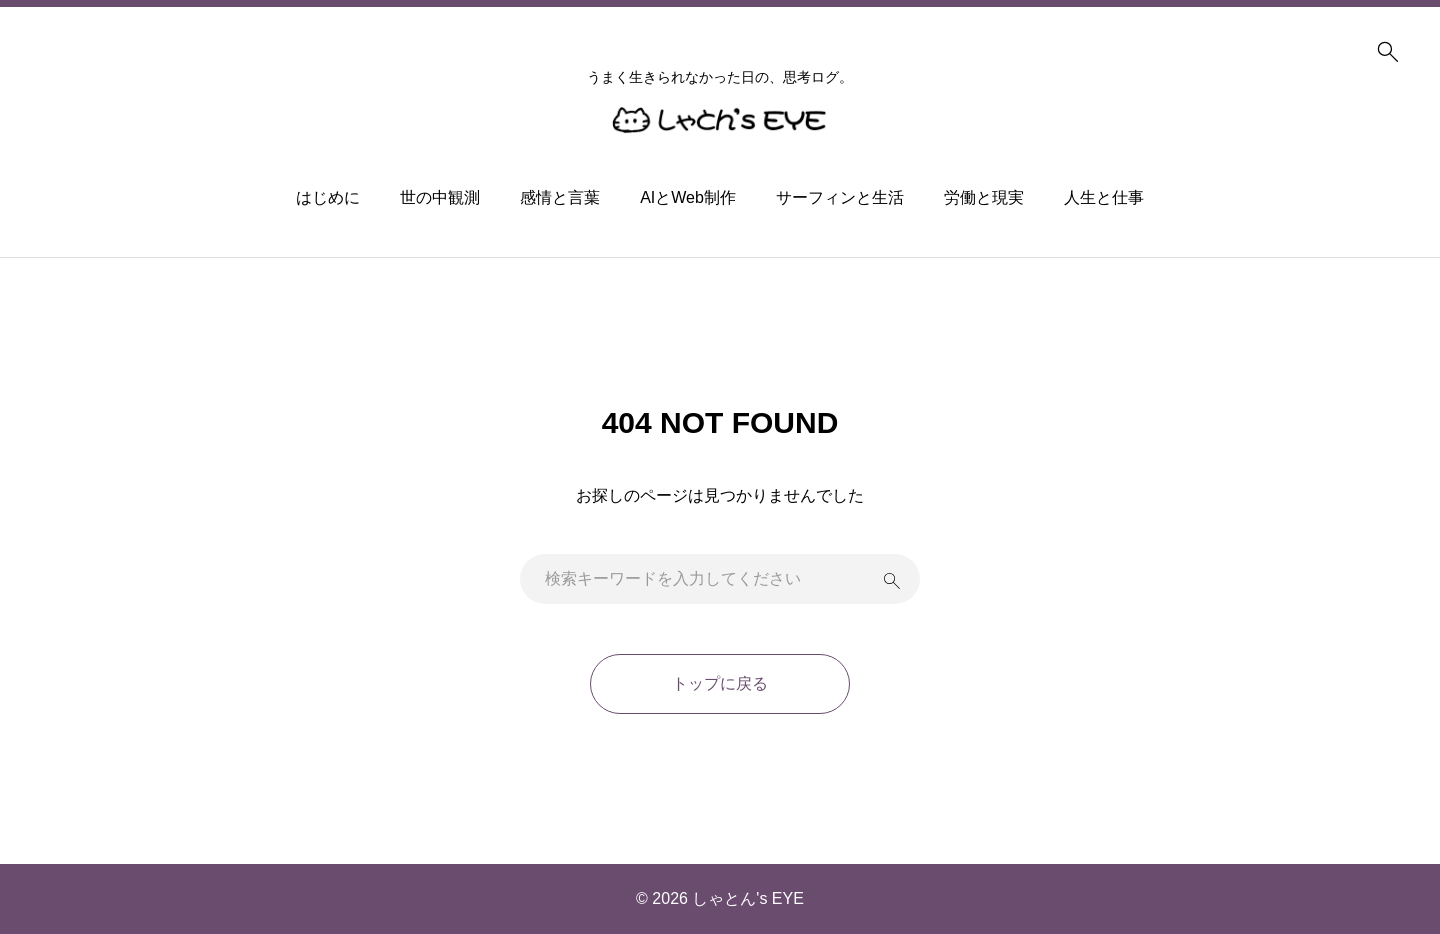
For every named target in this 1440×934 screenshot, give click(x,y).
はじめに (328, 197)
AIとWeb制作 (688, 197)
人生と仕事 (1104, 197)
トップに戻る (720, 683)
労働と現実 (984, 197)
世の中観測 (440, 197)
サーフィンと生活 (840, 197)
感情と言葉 (560, 197)
